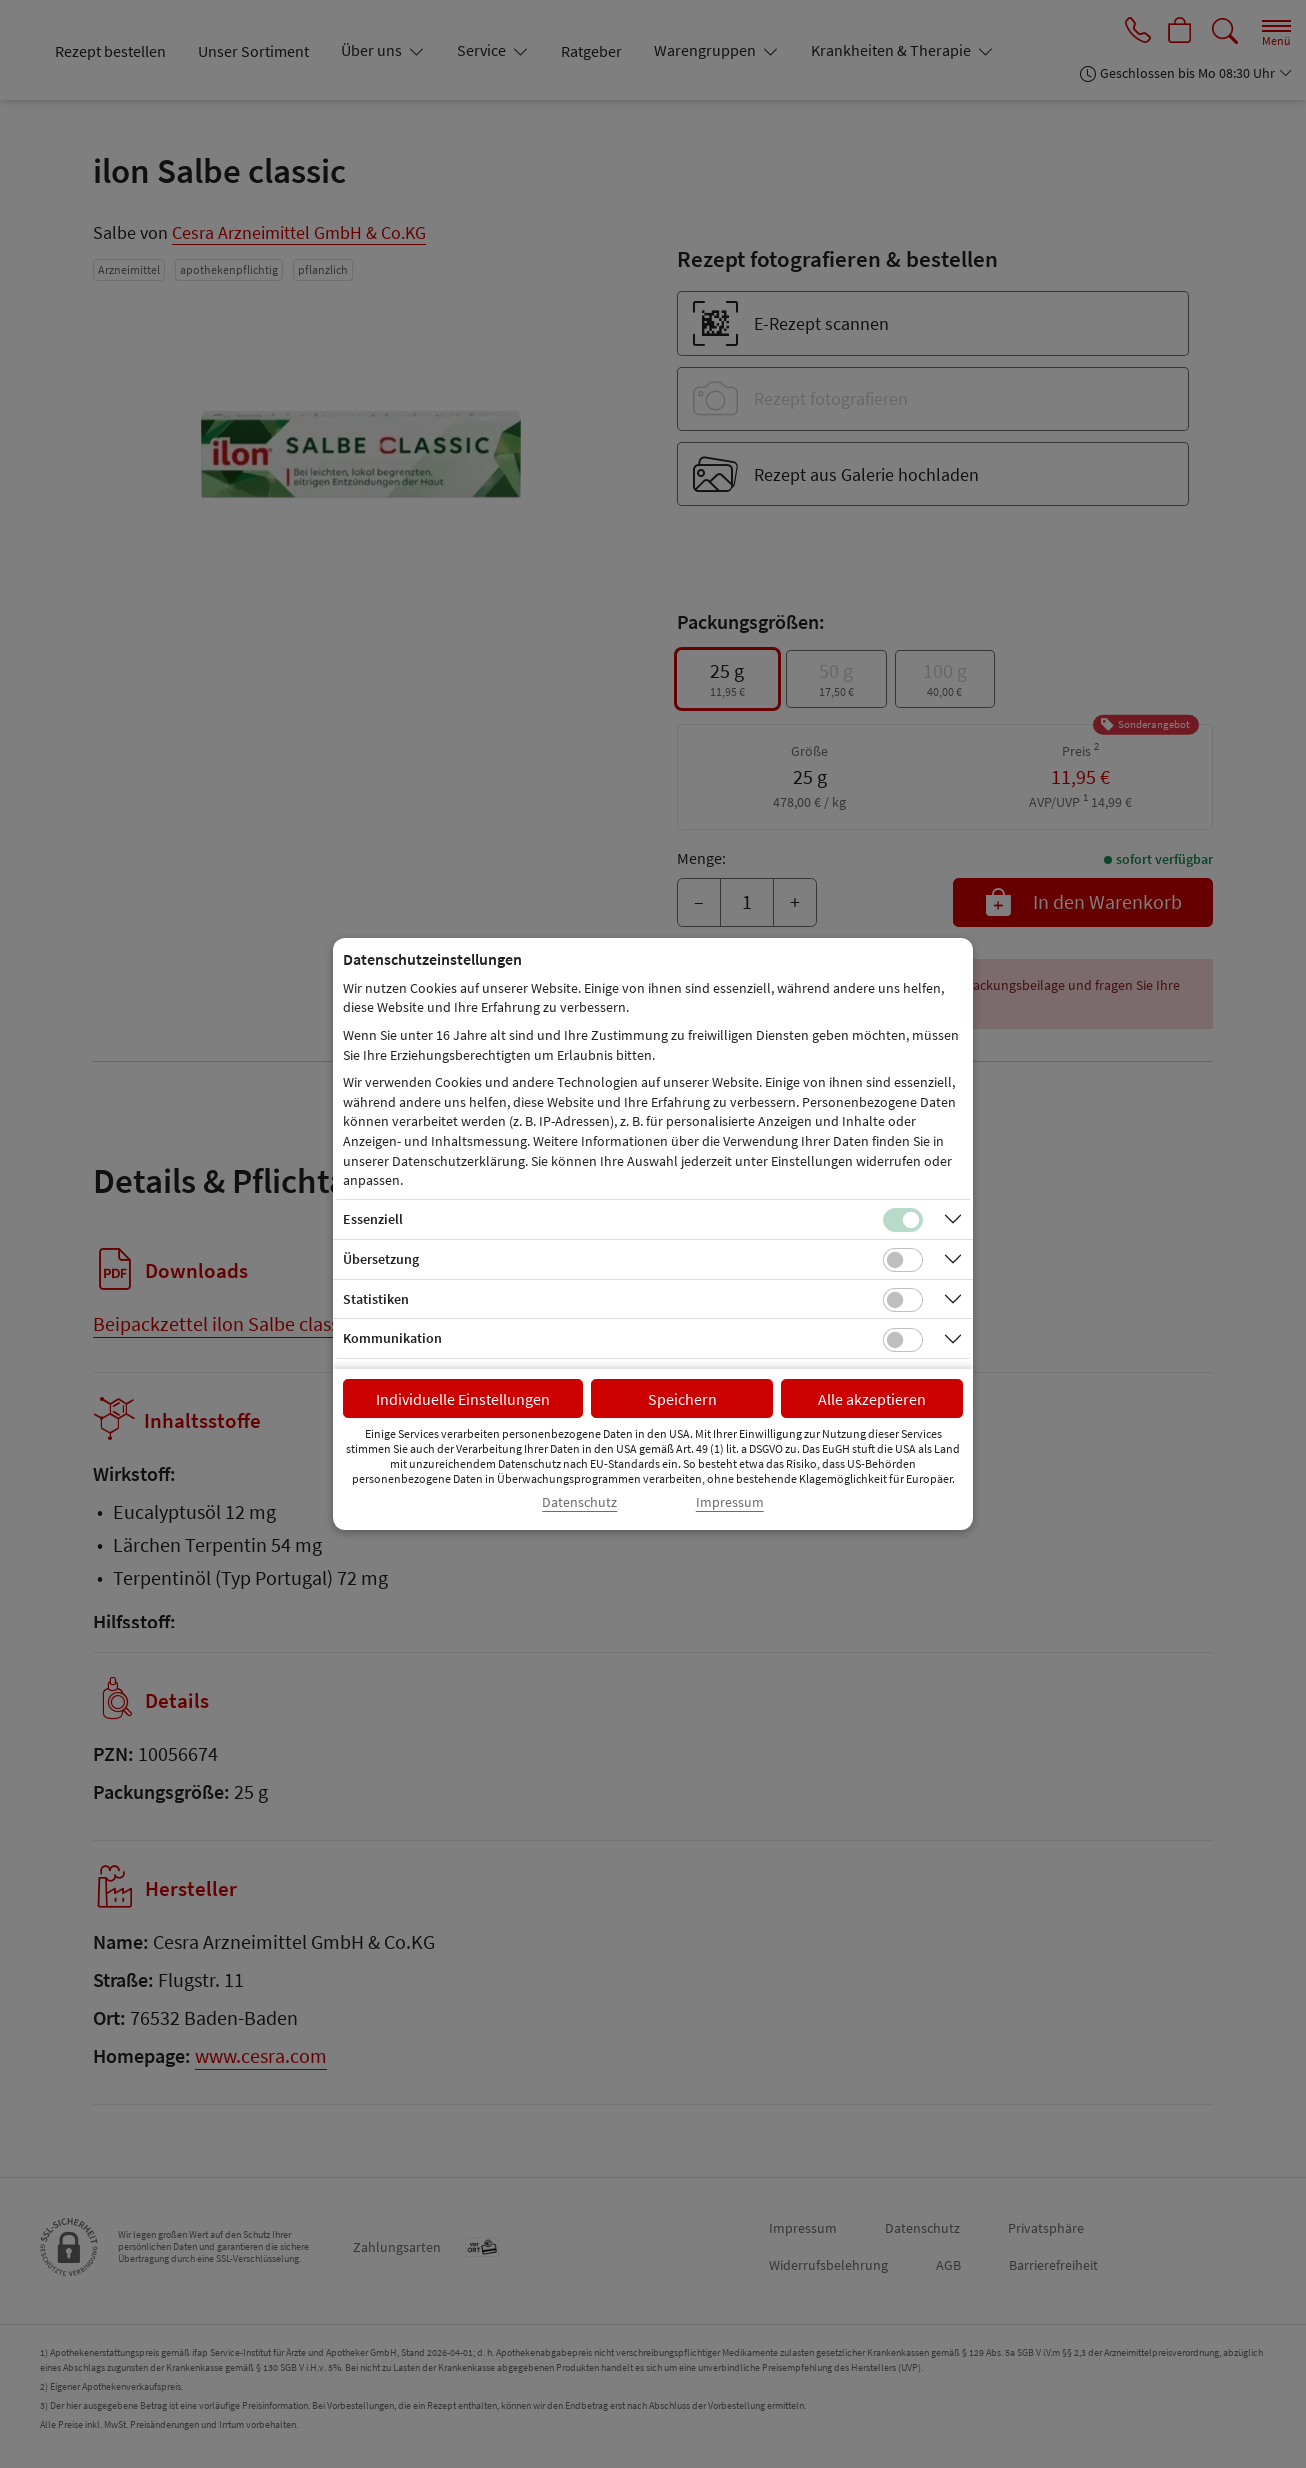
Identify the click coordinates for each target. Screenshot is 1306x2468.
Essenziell (373, 1219)
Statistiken (376, 1299)
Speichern (682, 1399)
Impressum (730, 1502)
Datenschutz (579, 1502)
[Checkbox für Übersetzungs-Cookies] (903, 1260)
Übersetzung (381, 1259)
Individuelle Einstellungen (463, 1399)
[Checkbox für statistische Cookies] (903, 1300)
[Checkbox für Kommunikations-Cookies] (903, 1340)
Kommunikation (392, 1338)
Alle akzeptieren (872, 1399)
